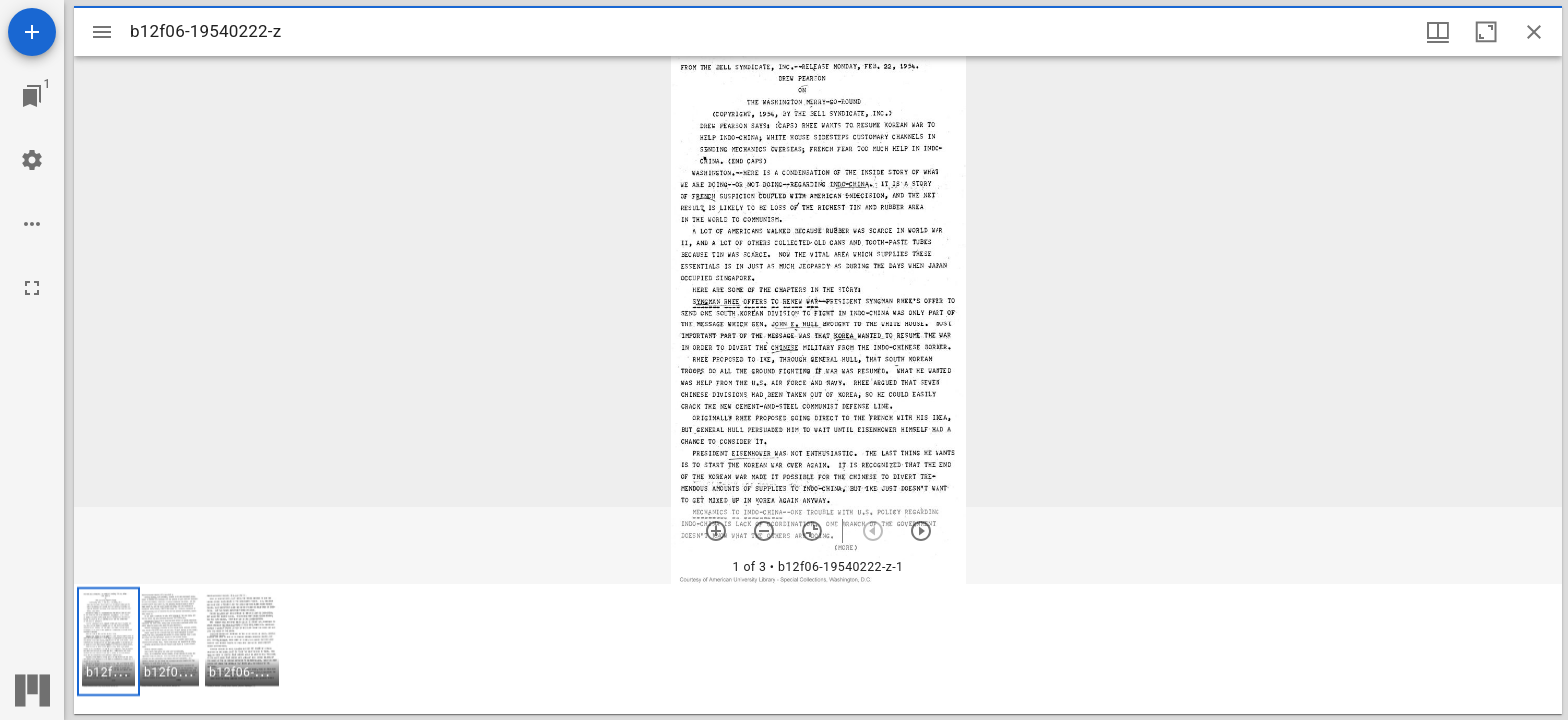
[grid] (818, 649)
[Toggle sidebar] (102, 32)
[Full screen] (32, 288)
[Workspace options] (32, 224)
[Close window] (1534, 32)
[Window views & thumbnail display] (1438, 32)
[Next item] (921, 531)
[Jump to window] (32, 96)
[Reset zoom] (812, 531)
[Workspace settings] (32, 160)
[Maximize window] (1486, 32)
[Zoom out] (764, 531)
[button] (108, 641)
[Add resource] (32, 32)
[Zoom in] (716, 531)
